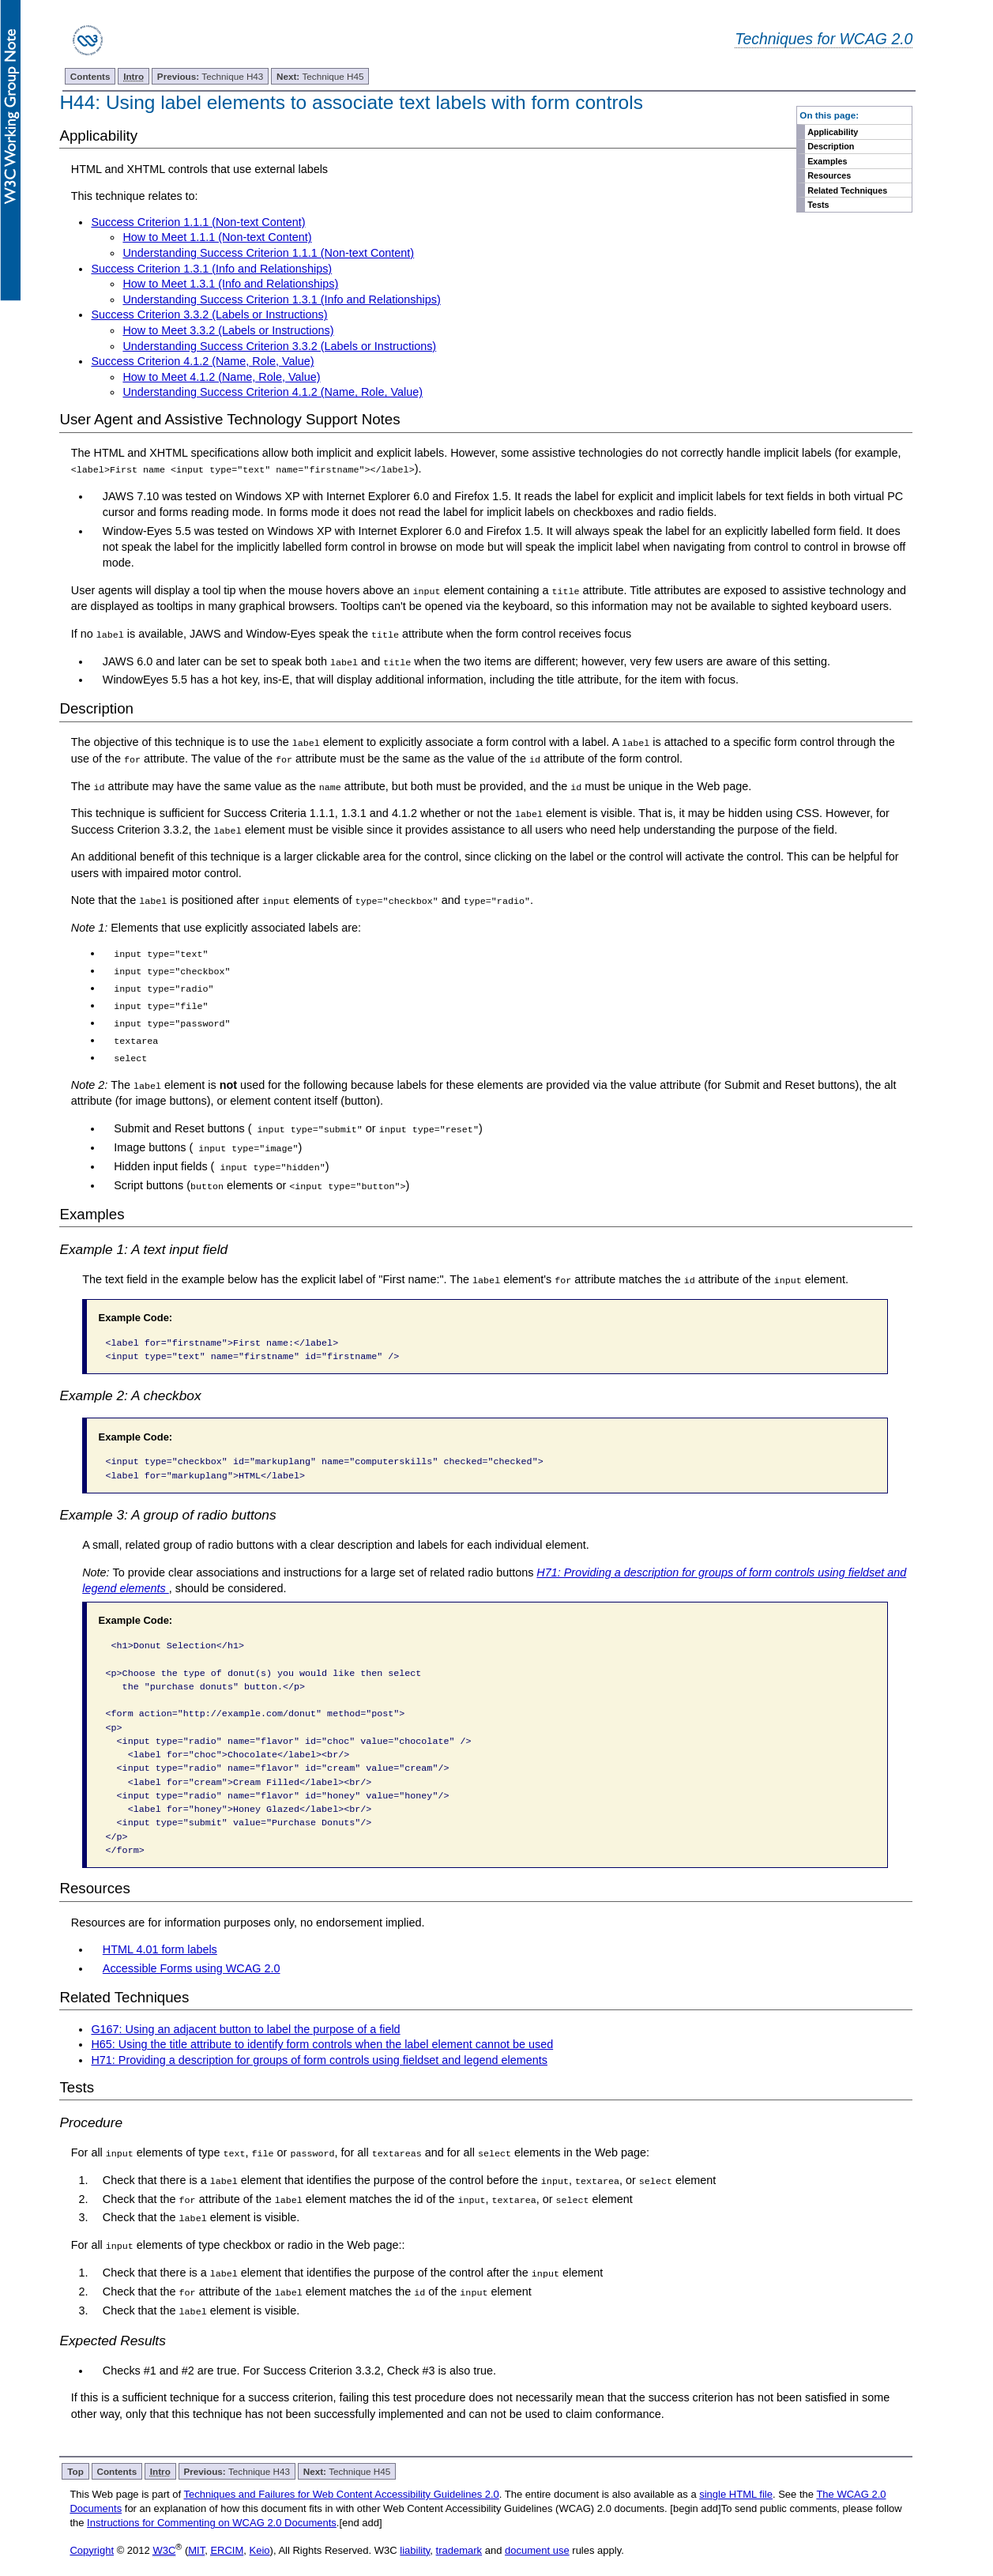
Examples (827, 161)
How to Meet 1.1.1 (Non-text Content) (216, 237)
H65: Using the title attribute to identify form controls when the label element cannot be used (322, 2030)
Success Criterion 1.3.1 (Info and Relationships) (211, 268)
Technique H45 (319, 76)
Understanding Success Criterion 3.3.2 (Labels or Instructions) (279, 346)
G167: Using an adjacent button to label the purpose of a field (245, 2015)
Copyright (92, 2535)
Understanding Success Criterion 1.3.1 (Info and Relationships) (281, 299)
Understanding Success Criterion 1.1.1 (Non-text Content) (268, 253)
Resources (829, 175)
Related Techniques (847, 190)
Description (830, 146)
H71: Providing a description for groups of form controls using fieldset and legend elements (319, 2046)
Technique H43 (210, 76)
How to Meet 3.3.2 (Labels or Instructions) (227, 330)
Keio (260, 2535)
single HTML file (736, 2479)
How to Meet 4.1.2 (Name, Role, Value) (221, 377)
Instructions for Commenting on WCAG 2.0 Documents (212, 2508)
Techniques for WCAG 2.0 (823, 38)
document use (537, 2535)
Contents (90, 76)
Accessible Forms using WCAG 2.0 (191, 1954)
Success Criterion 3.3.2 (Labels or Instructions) (209, 314)
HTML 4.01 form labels (160, 1936)
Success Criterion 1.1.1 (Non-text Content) (198, 222)
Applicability (832, 132)
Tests (818, 204)
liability (415, 2535)
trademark (459, 2535)
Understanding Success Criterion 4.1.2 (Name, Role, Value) (272, 392)
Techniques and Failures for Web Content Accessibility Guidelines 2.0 (340, 2479)
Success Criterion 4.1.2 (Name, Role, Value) (202, 361)
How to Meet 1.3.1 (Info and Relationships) (230, 283)
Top (75, 2456)
